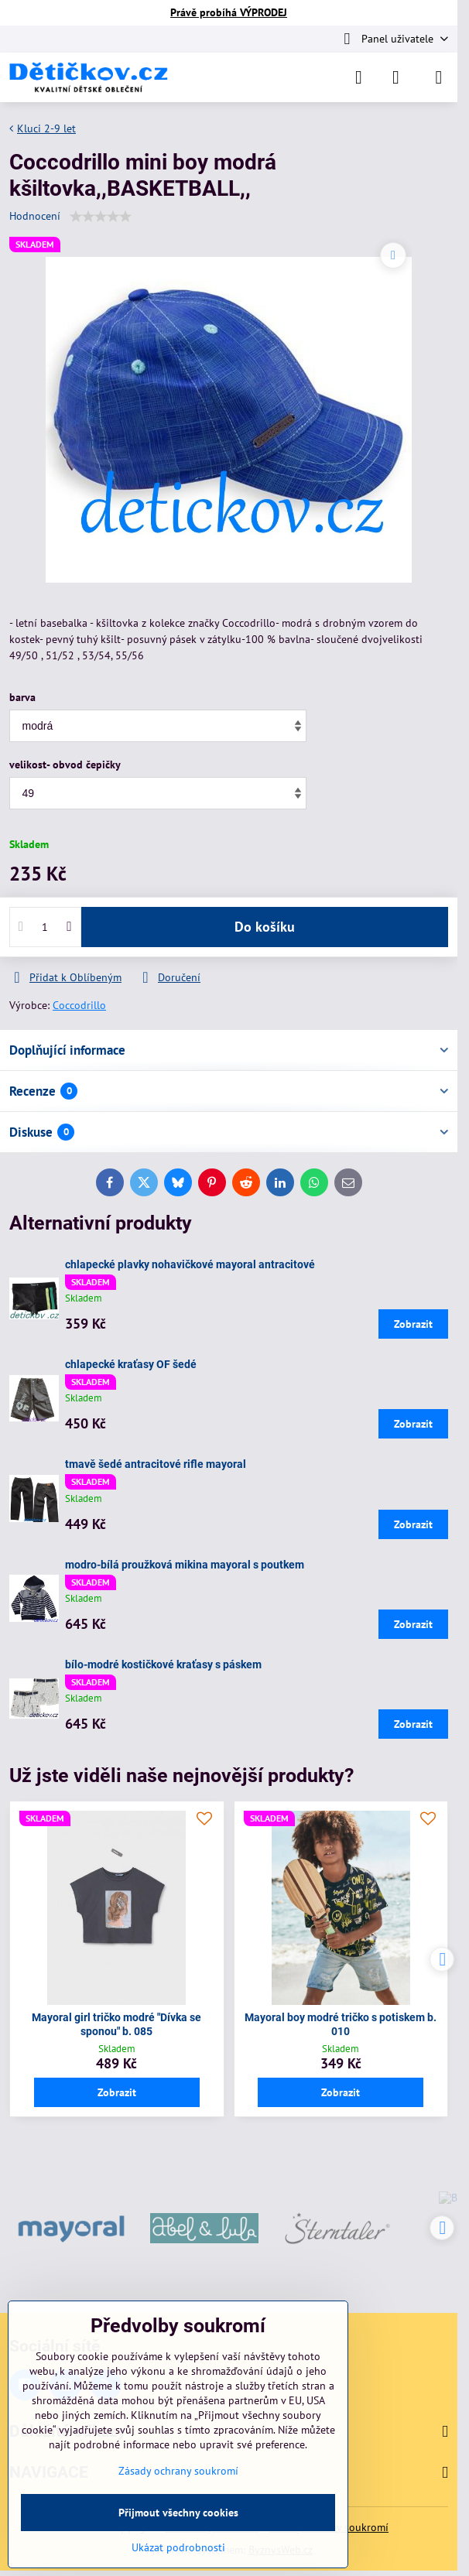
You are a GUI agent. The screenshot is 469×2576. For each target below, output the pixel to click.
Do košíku (264, 927)
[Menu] (438, 77)
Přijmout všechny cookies (178, 2513)
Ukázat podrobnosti (178, 2547)
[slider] (101, 216)
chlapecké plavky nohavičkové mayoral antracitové (190, 1264)
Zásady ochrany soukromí (178, 2471)
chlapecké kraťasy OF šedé (131, 1364)
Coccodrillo (79, 1005)
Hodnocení (34, 216)
